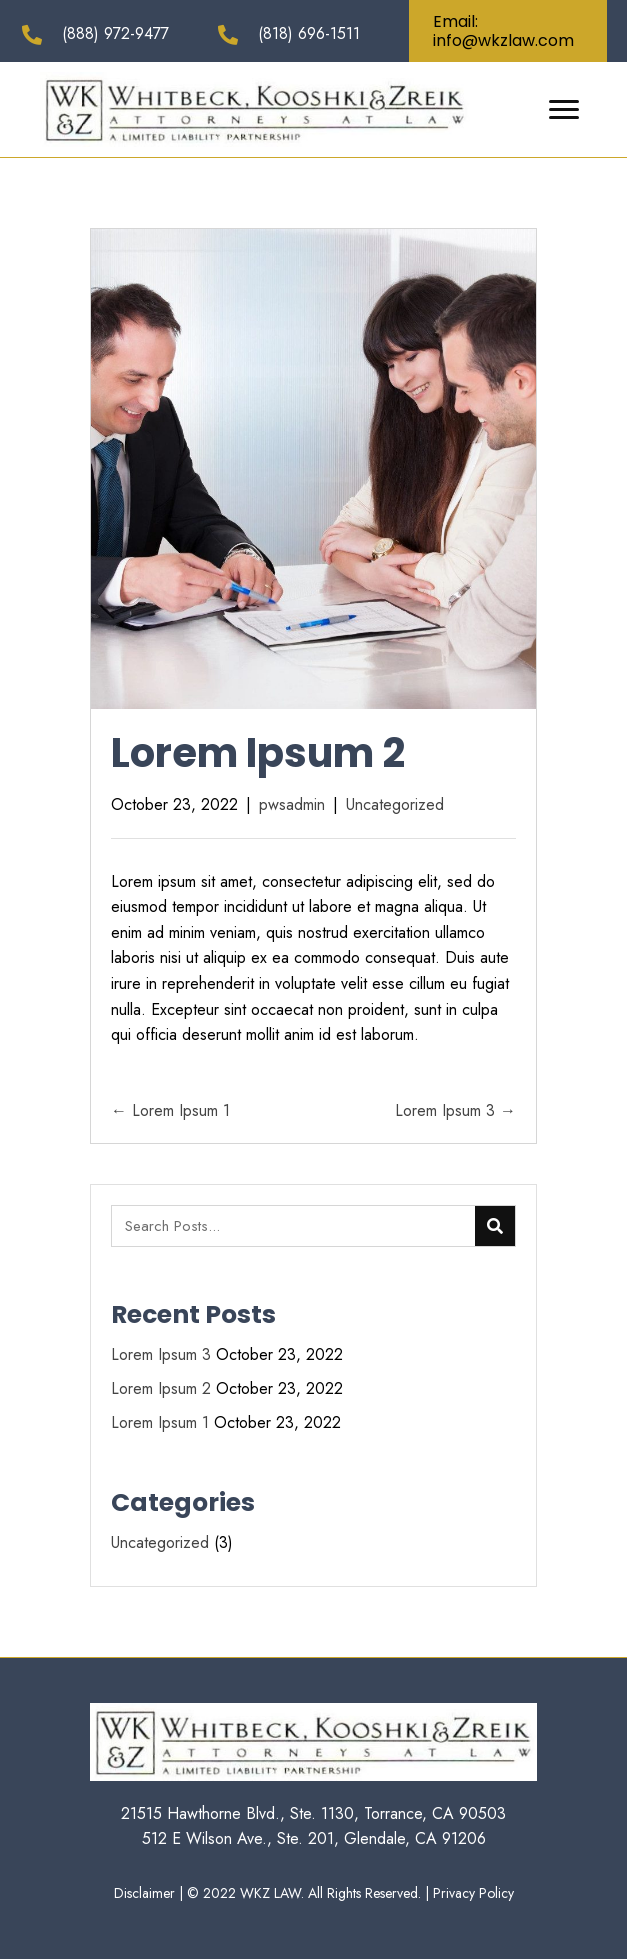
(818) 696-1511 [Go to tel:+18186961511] (309, 33)
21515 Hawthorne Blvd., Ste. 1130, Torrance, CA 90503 (313, 1813)
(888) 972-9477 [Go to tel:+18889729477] (115, 33)
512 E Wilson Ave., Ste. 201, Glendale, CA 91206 (314, 1838)
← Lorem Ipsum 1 (170, 1110)
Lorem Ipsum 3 (161, 1354)
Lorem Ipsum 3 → (455, 1110)
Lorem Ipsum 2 (161, 1388)
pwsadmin (292, 804)
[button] (508, 31)
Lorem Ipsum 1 (160, 1422)
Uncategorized (395, 804)
